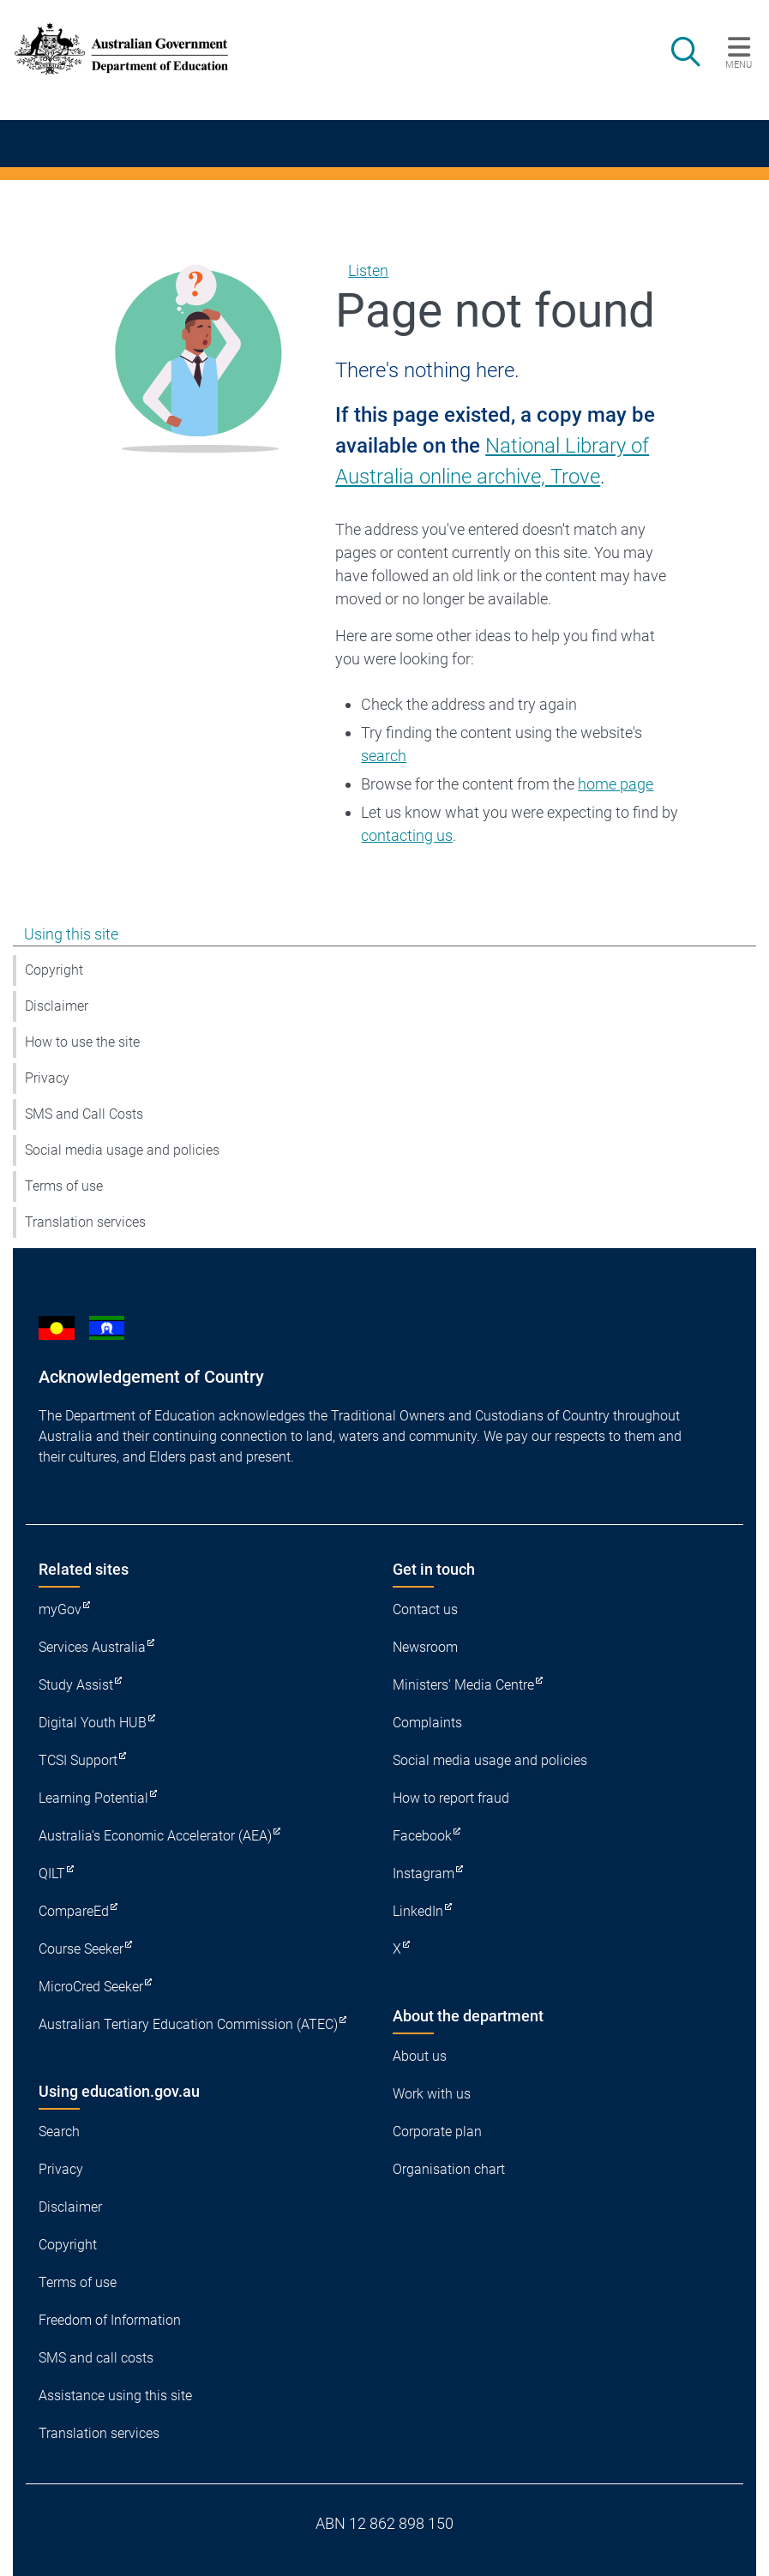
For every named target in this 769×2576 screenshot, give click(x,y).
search (383, 756)
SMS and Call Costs (84, 1114)
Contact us (425, 1609)
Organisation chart (449, 2169)
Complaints (427, 1722)
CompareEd (74, 1911)
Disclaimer (56, 1006)
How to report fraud (451, 1798)
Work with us (432, 2094)
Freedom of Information (110, 2320)
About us (420, 2056)
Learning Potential (93, 1798)
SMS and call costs (96, 2358)
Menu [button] (738, 64)
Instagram (423, 1873)
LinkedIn (418, 1911)
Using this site (71, 934)
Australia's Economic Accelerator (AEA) (155, 1836)
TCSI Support (78, 1760)
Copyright (54, 970)
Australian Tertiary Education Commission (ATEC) (188, 2024)
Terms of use (64, 1186)
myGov (60, 1609)
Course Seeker (81, 1949)
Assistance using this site (115, 2395)
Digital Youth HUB (93, 1722)
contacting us (407, 835)
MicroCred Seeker (91, 1987)
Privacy (47, 1078)
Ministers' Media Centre (463, 1685)
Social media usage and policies (122, 1150)
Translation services (85, 1222)
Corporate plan (437, 2131)
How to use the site (82, 1042)
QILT (52, 1873)
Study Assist (76, 1685)
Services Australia (92, 1647)
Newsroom (425, 1647)
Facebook (422, 1836)
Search (59, 2131)
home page (615, 784)
